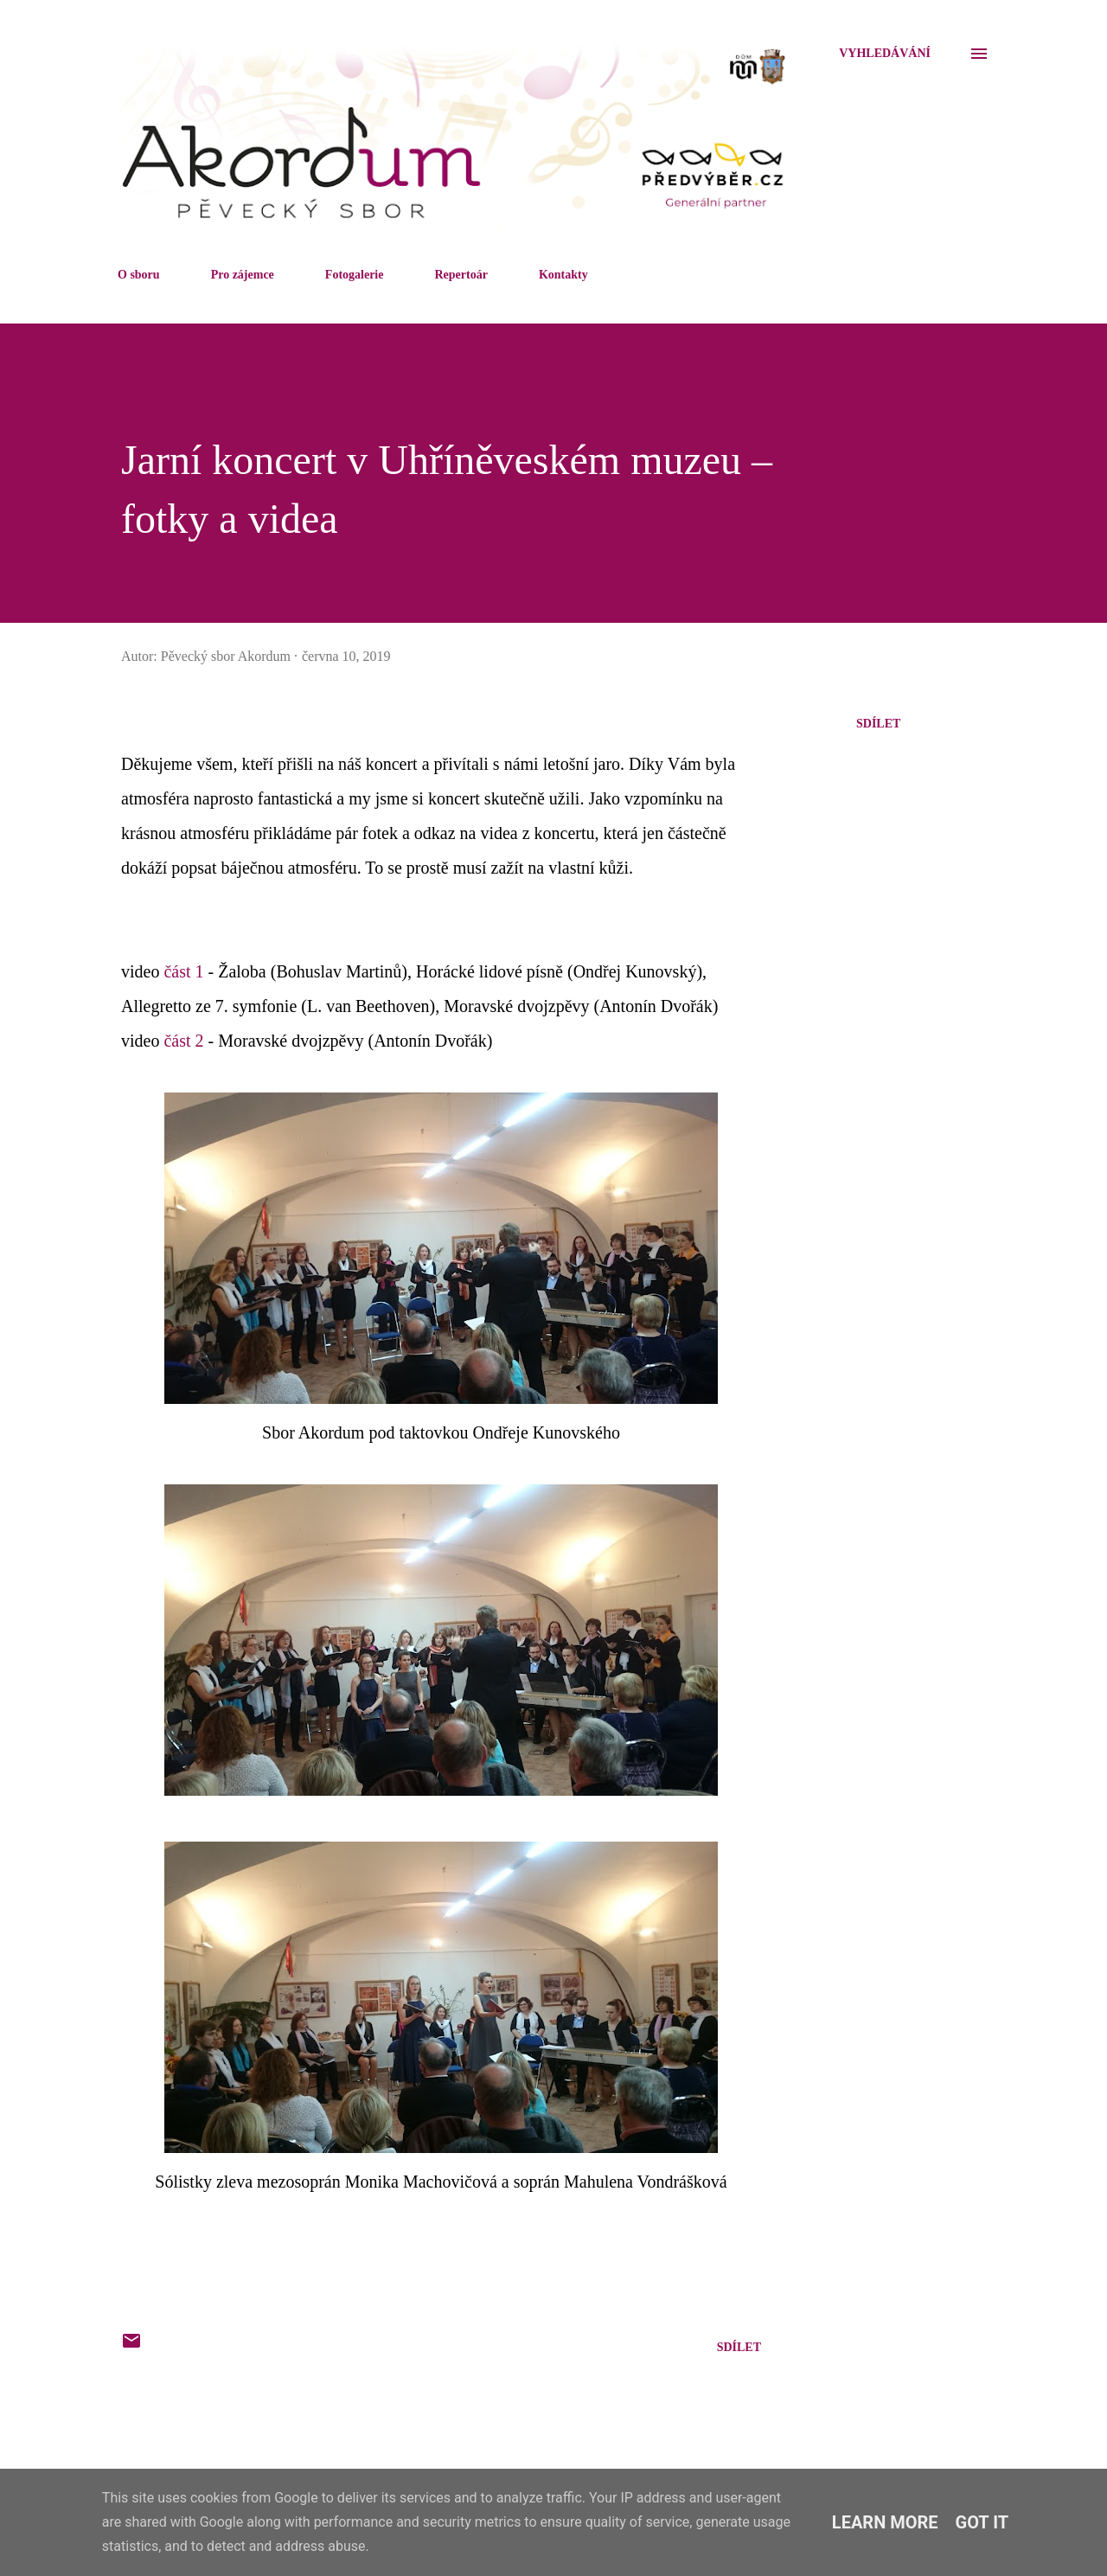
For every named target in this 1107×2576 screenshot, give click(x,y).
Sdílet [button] (878, 723)
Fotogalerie (354, 274)
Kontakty (563, 274)
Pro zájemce (242, 274)
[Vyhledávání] (885, 53)
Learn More (885, 2522)
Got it (982, 2522)
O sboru (139, 274)
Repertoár (460, 274)
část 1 (183, 971)
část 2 (183, 1040)
